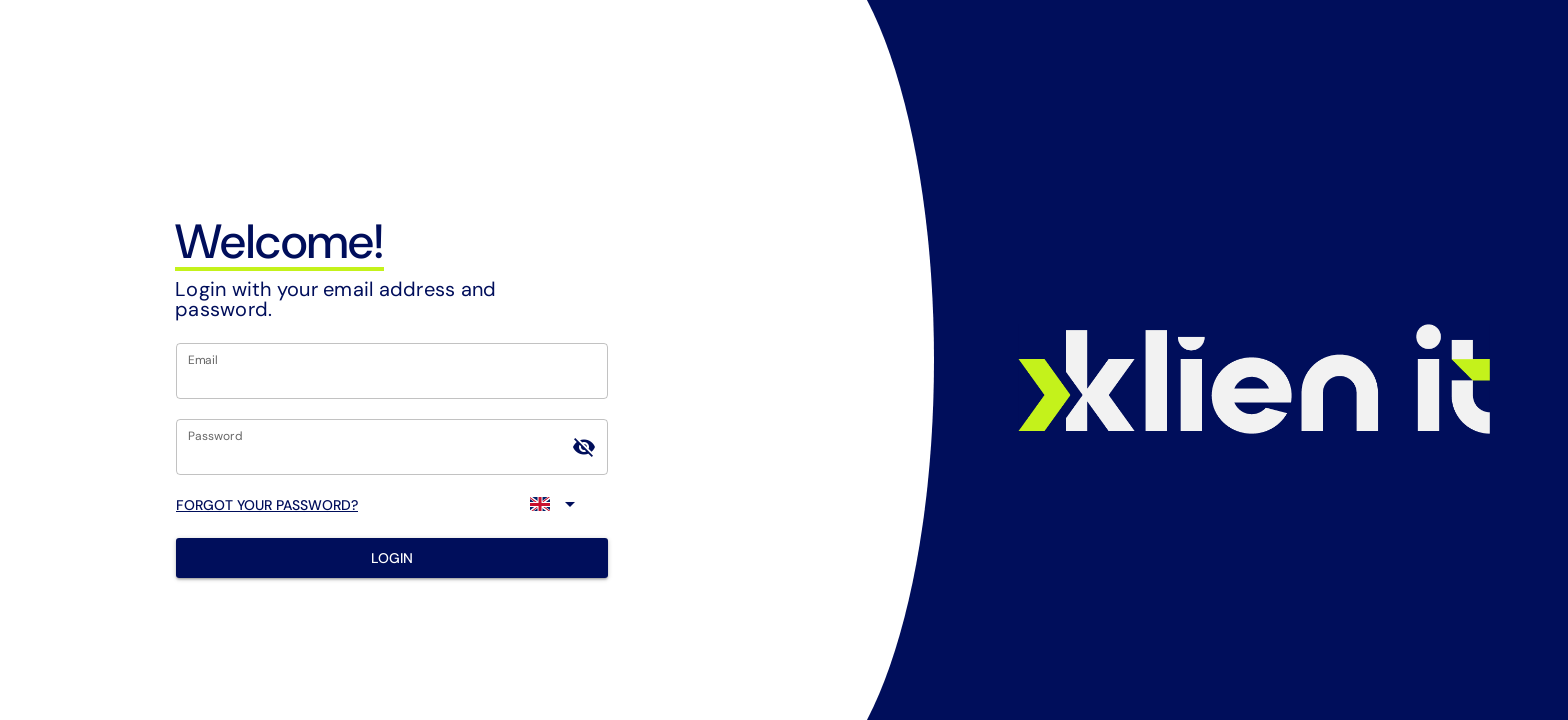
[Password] (374, 447)
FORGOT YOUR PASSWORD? (267, 505)
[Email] (392, 371)
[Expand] (556, 504)
